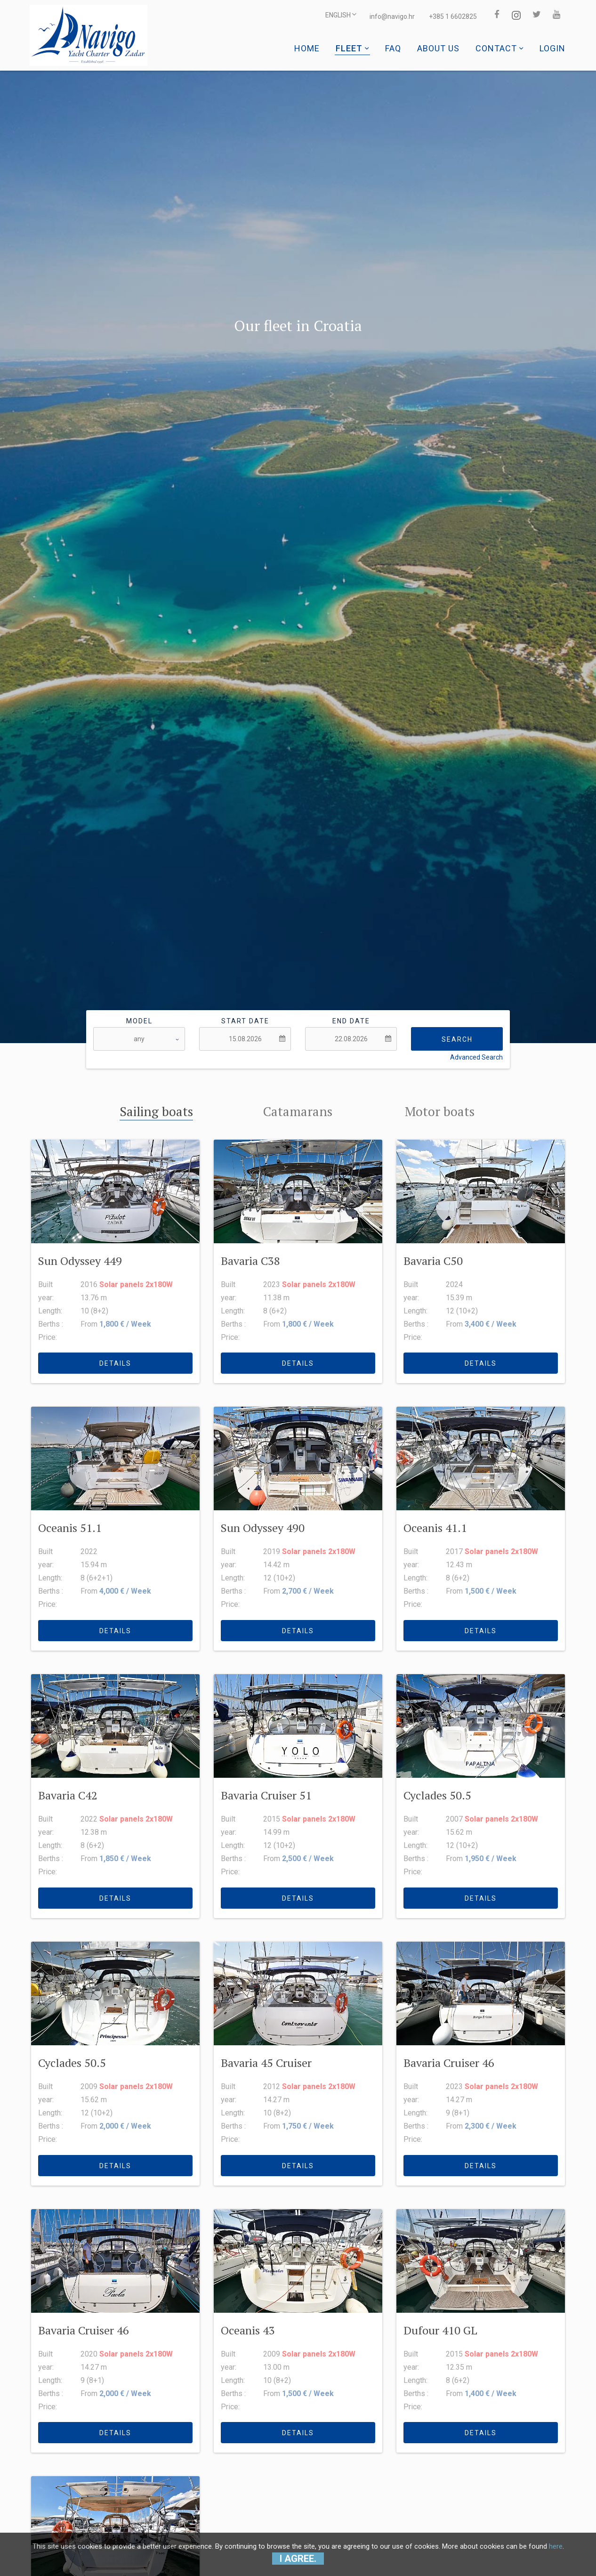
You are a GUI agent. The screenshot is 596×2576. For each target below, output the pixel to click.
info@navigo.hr (383, 16)
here (556, 2546)
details (115, 1362)
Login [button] (552, 48)
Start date (245, 1021)
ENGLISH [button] (330, 16)
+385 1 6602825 (444, 16)
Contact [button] (499, 48)
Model (139, 1021)
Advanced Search (476, 1057)
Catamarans (297, 1111)
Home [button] (307, 48)
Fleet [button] (352, 48)
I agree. (298, 2558)
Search (457, 1039)
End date (351, 1021)
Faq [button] (393, 48)
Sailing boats (156, 1111)
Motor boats (439, 1111)
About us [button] (438, 48)
